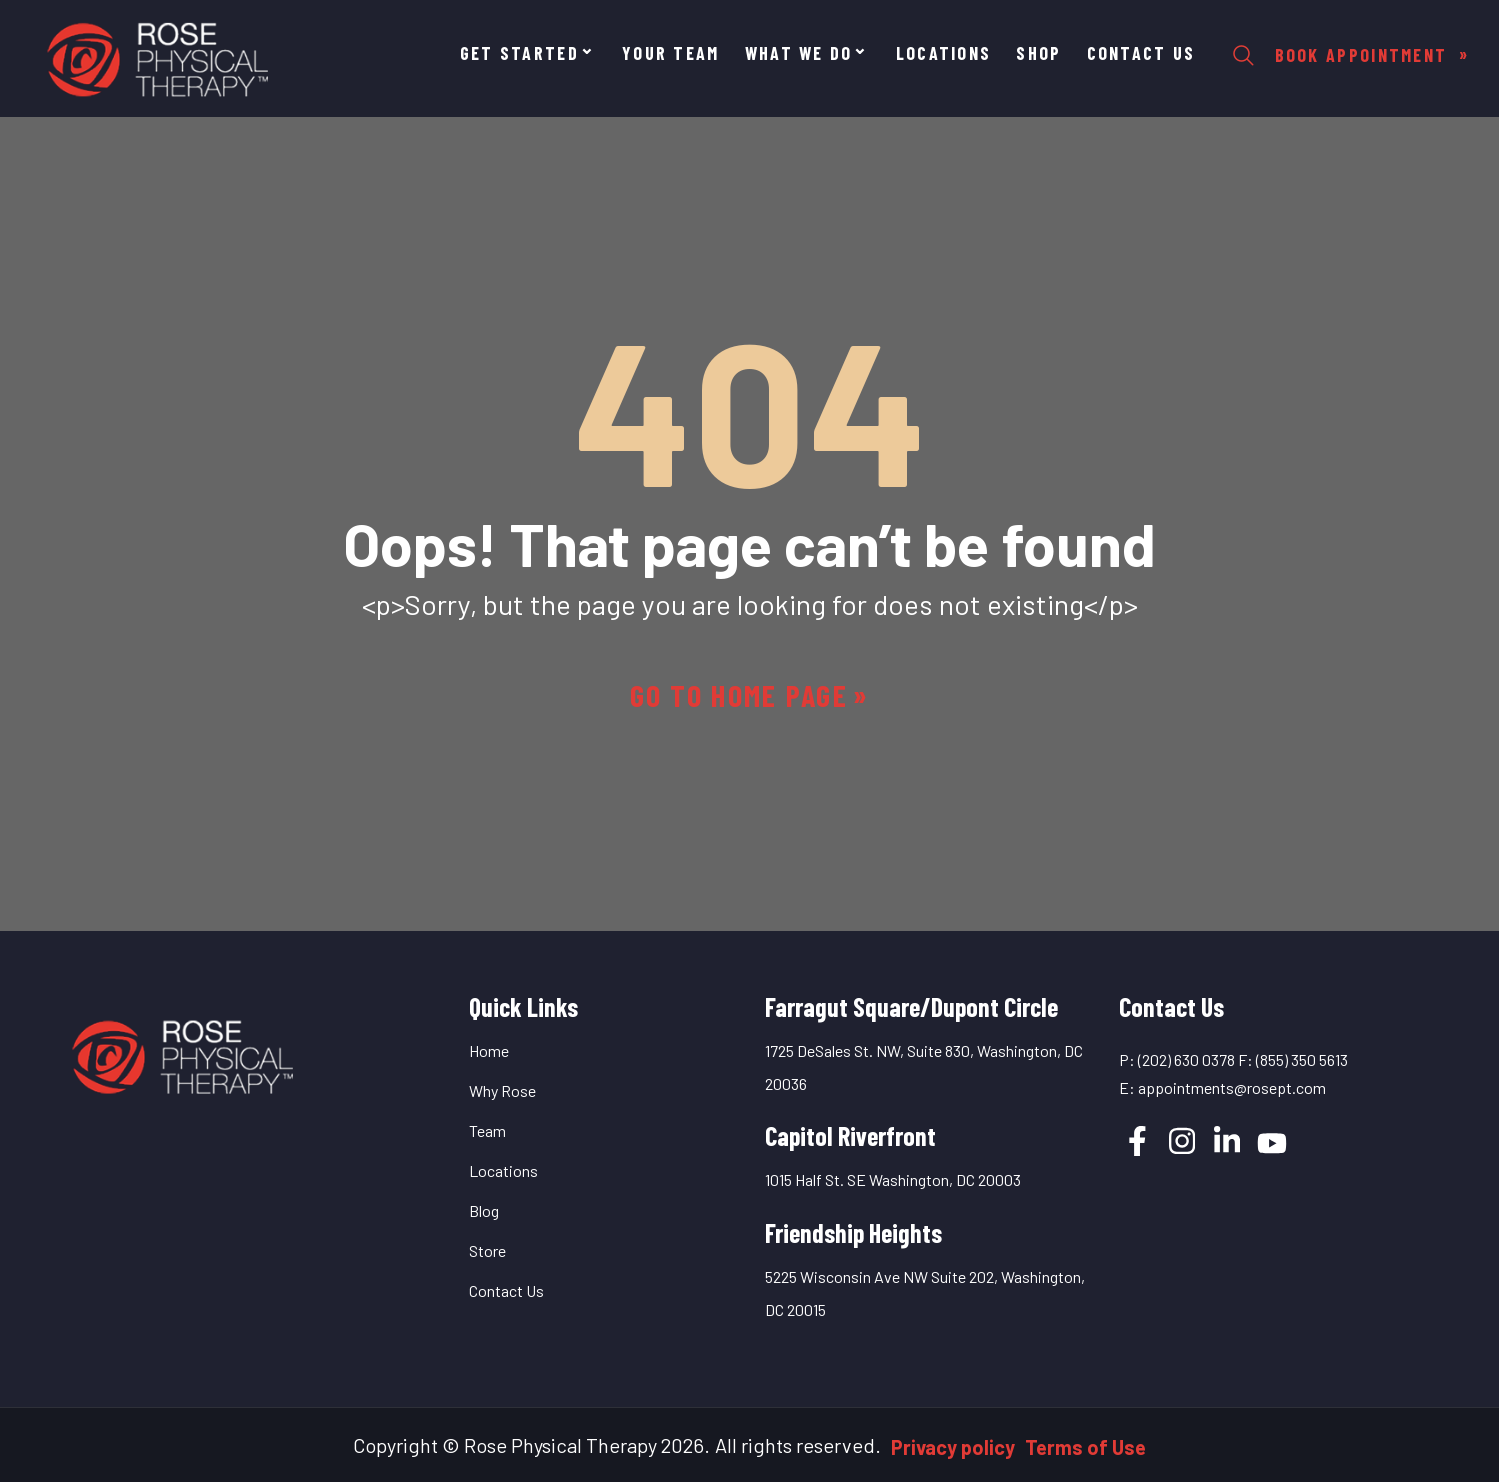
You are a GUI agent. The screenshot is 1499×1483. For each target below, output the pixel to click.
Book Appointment (1364, 55)
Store (487, 1250)
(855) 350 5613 (1302, 1059)
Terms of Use (1085, 1447)
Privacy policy (953, 1447)
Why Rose (502, 1090)
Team (487, 1130)
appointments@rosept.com (1232, 1087)
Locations (944, 53)
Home (489, 1050)
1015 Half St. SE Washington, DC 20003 (893, 1179)
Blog (484, 1210)
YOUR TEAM (671, 53)
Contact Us (1141, 53)
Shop (1038, 53)
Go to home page (739, 695)
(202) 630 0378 (1186, 1059)
